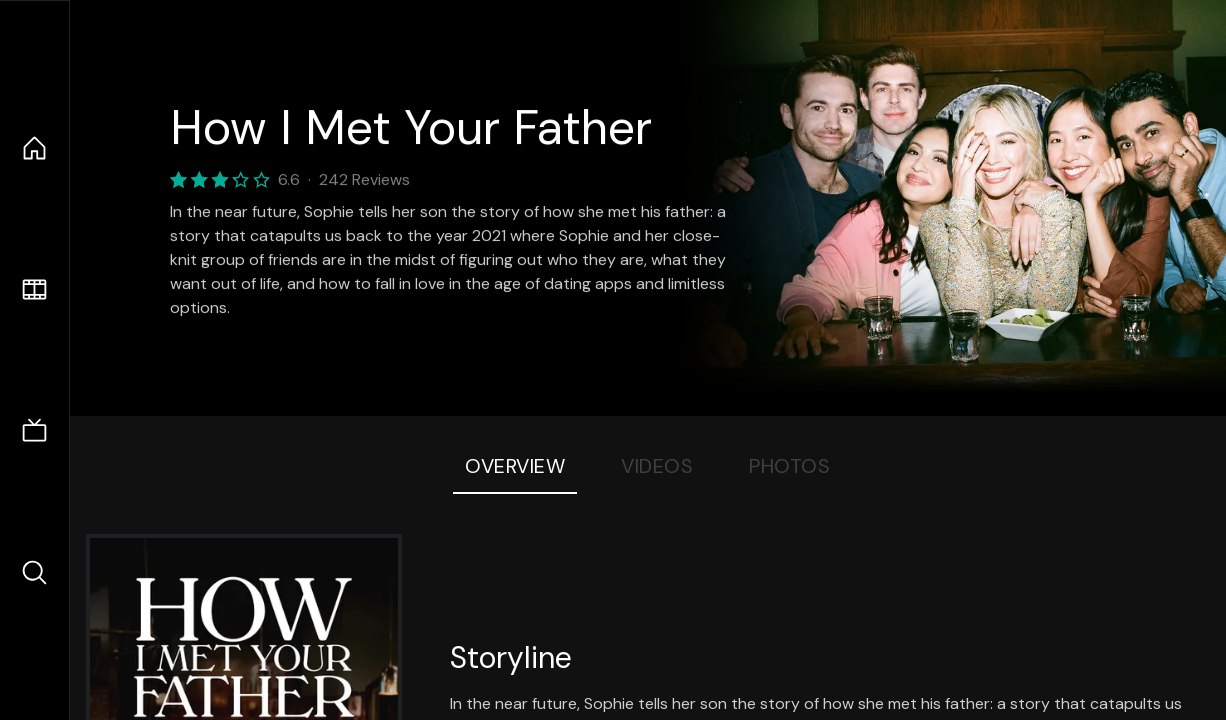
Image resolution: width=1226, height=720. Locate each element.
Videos (657, 466)
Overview (515, 466)
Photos (789, 466)
